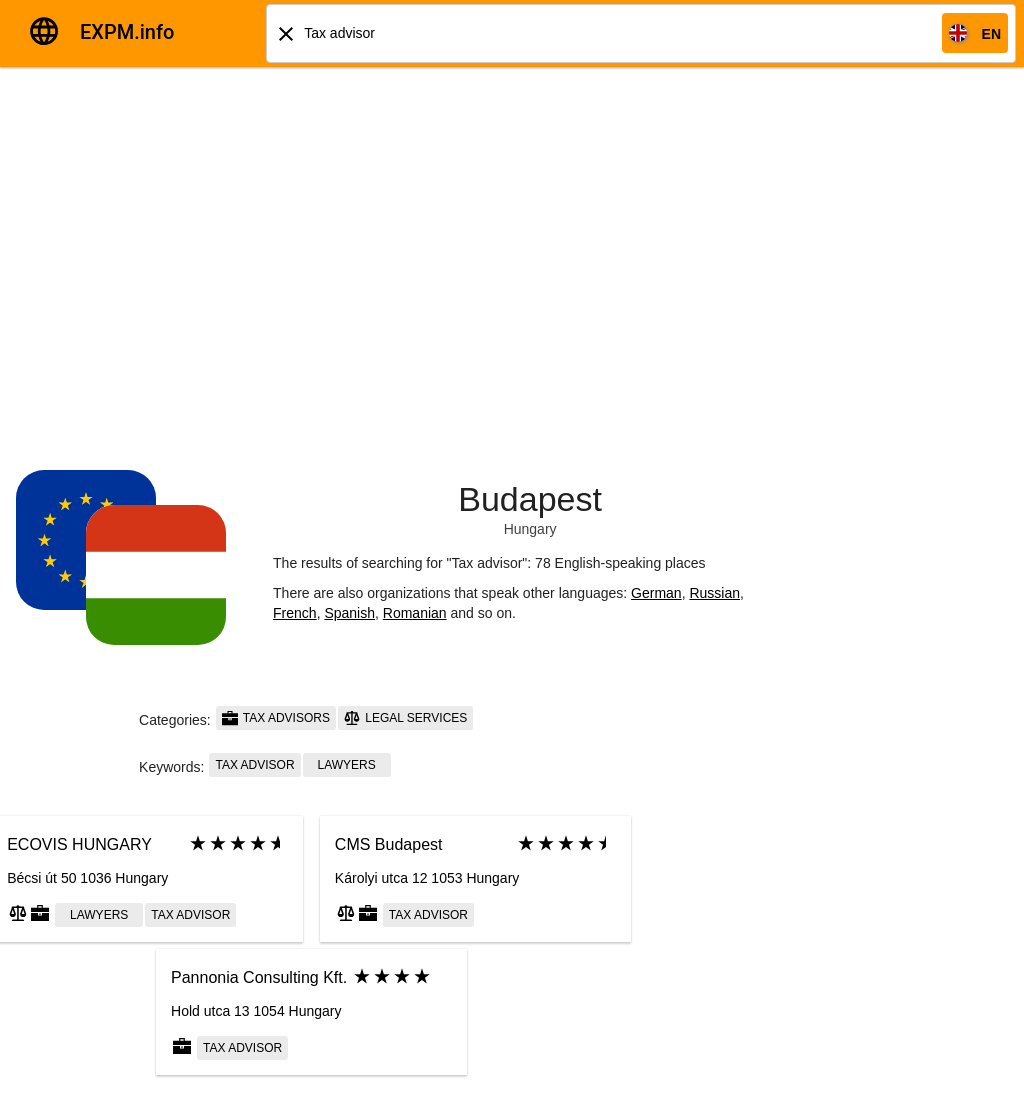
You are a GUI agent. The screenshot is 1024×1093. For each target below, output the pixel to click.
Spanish (349, 613)
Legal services (405, 718)
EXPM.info (127, 32)
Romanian (415, 613)
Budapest (530, 499)
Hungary (530, 529)
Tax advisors (276, 718)
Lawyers (346, 765)
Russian (714, 593)
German (656, 593)
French (295, 613)
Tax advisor (254, 765)
